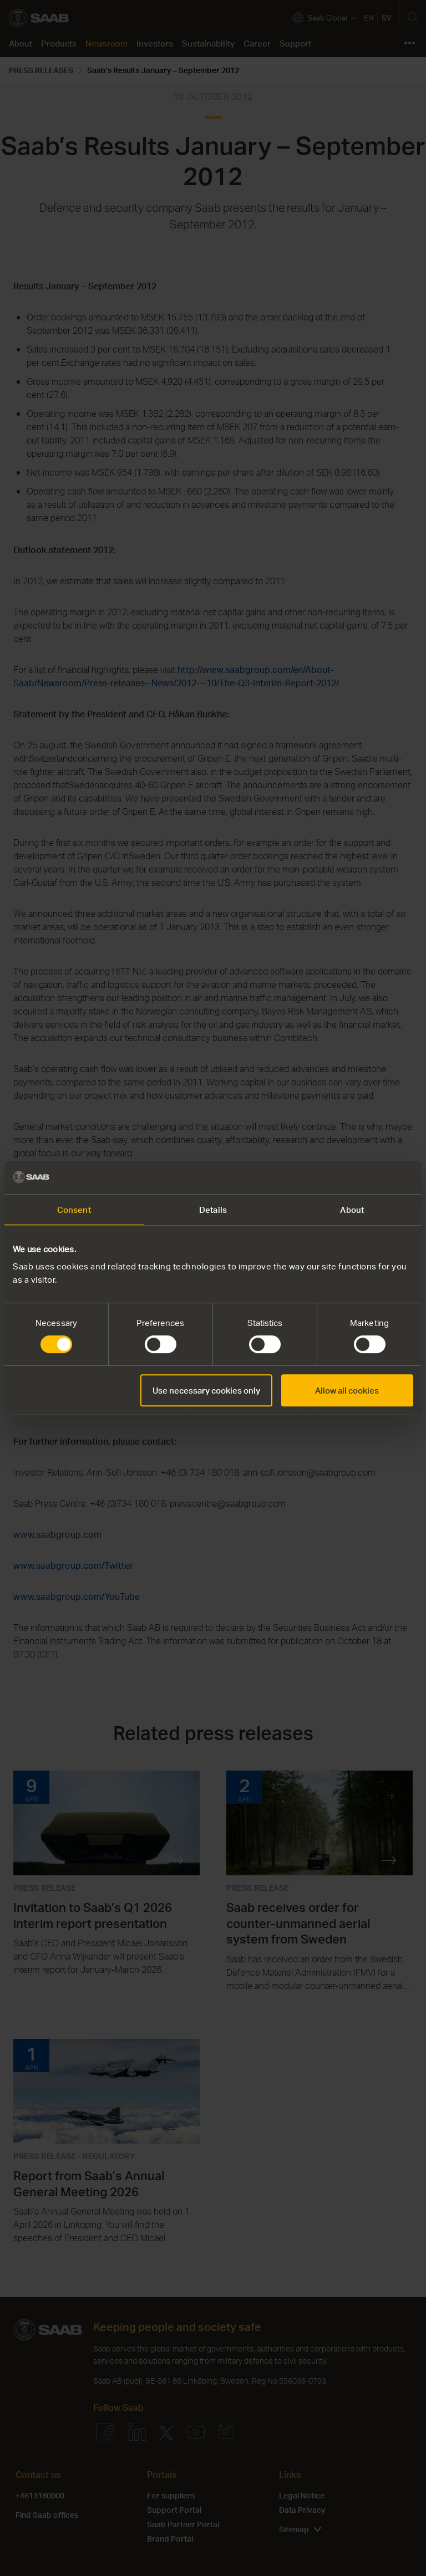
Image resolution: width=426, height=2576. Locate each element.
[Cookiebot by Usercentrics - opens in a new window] (364, 1177)
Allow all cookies (347, 1390)
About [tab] (352, 1209)
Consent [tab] (74, 1209)
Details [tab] (213, 1209)
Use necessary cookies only (206, 1390)
